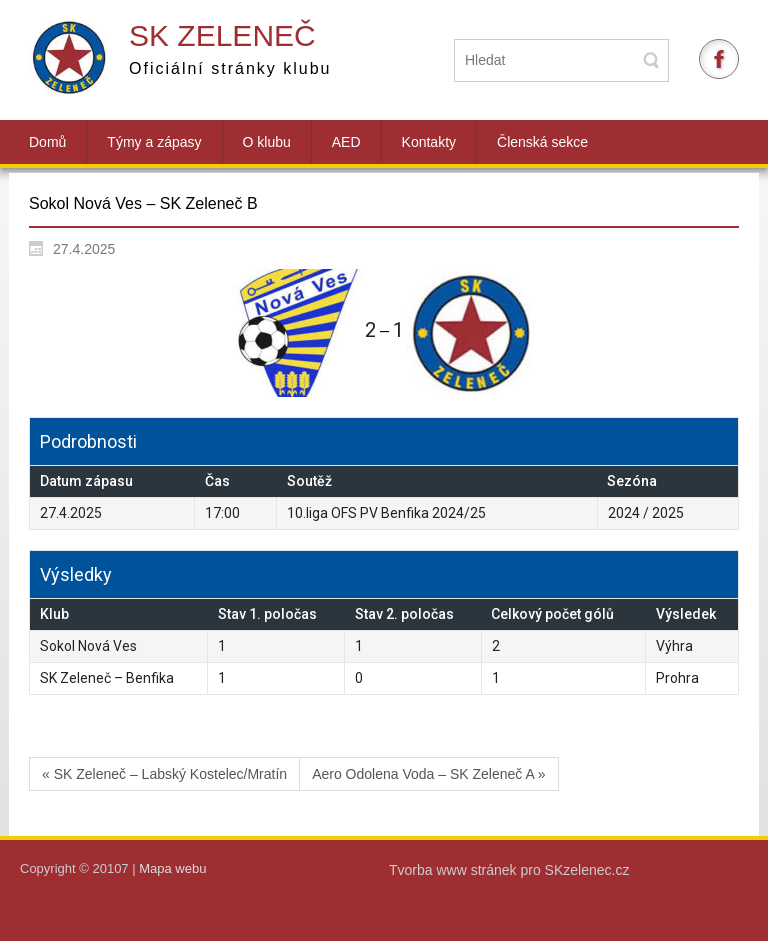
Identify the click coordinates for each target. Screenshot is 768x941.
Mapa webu (172, 868)
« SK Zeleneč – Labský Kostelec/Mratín (164, 774)
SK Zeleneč (222, 35)
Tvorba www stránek (454, 870)
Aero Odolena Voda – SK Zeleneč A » (429, 774)
